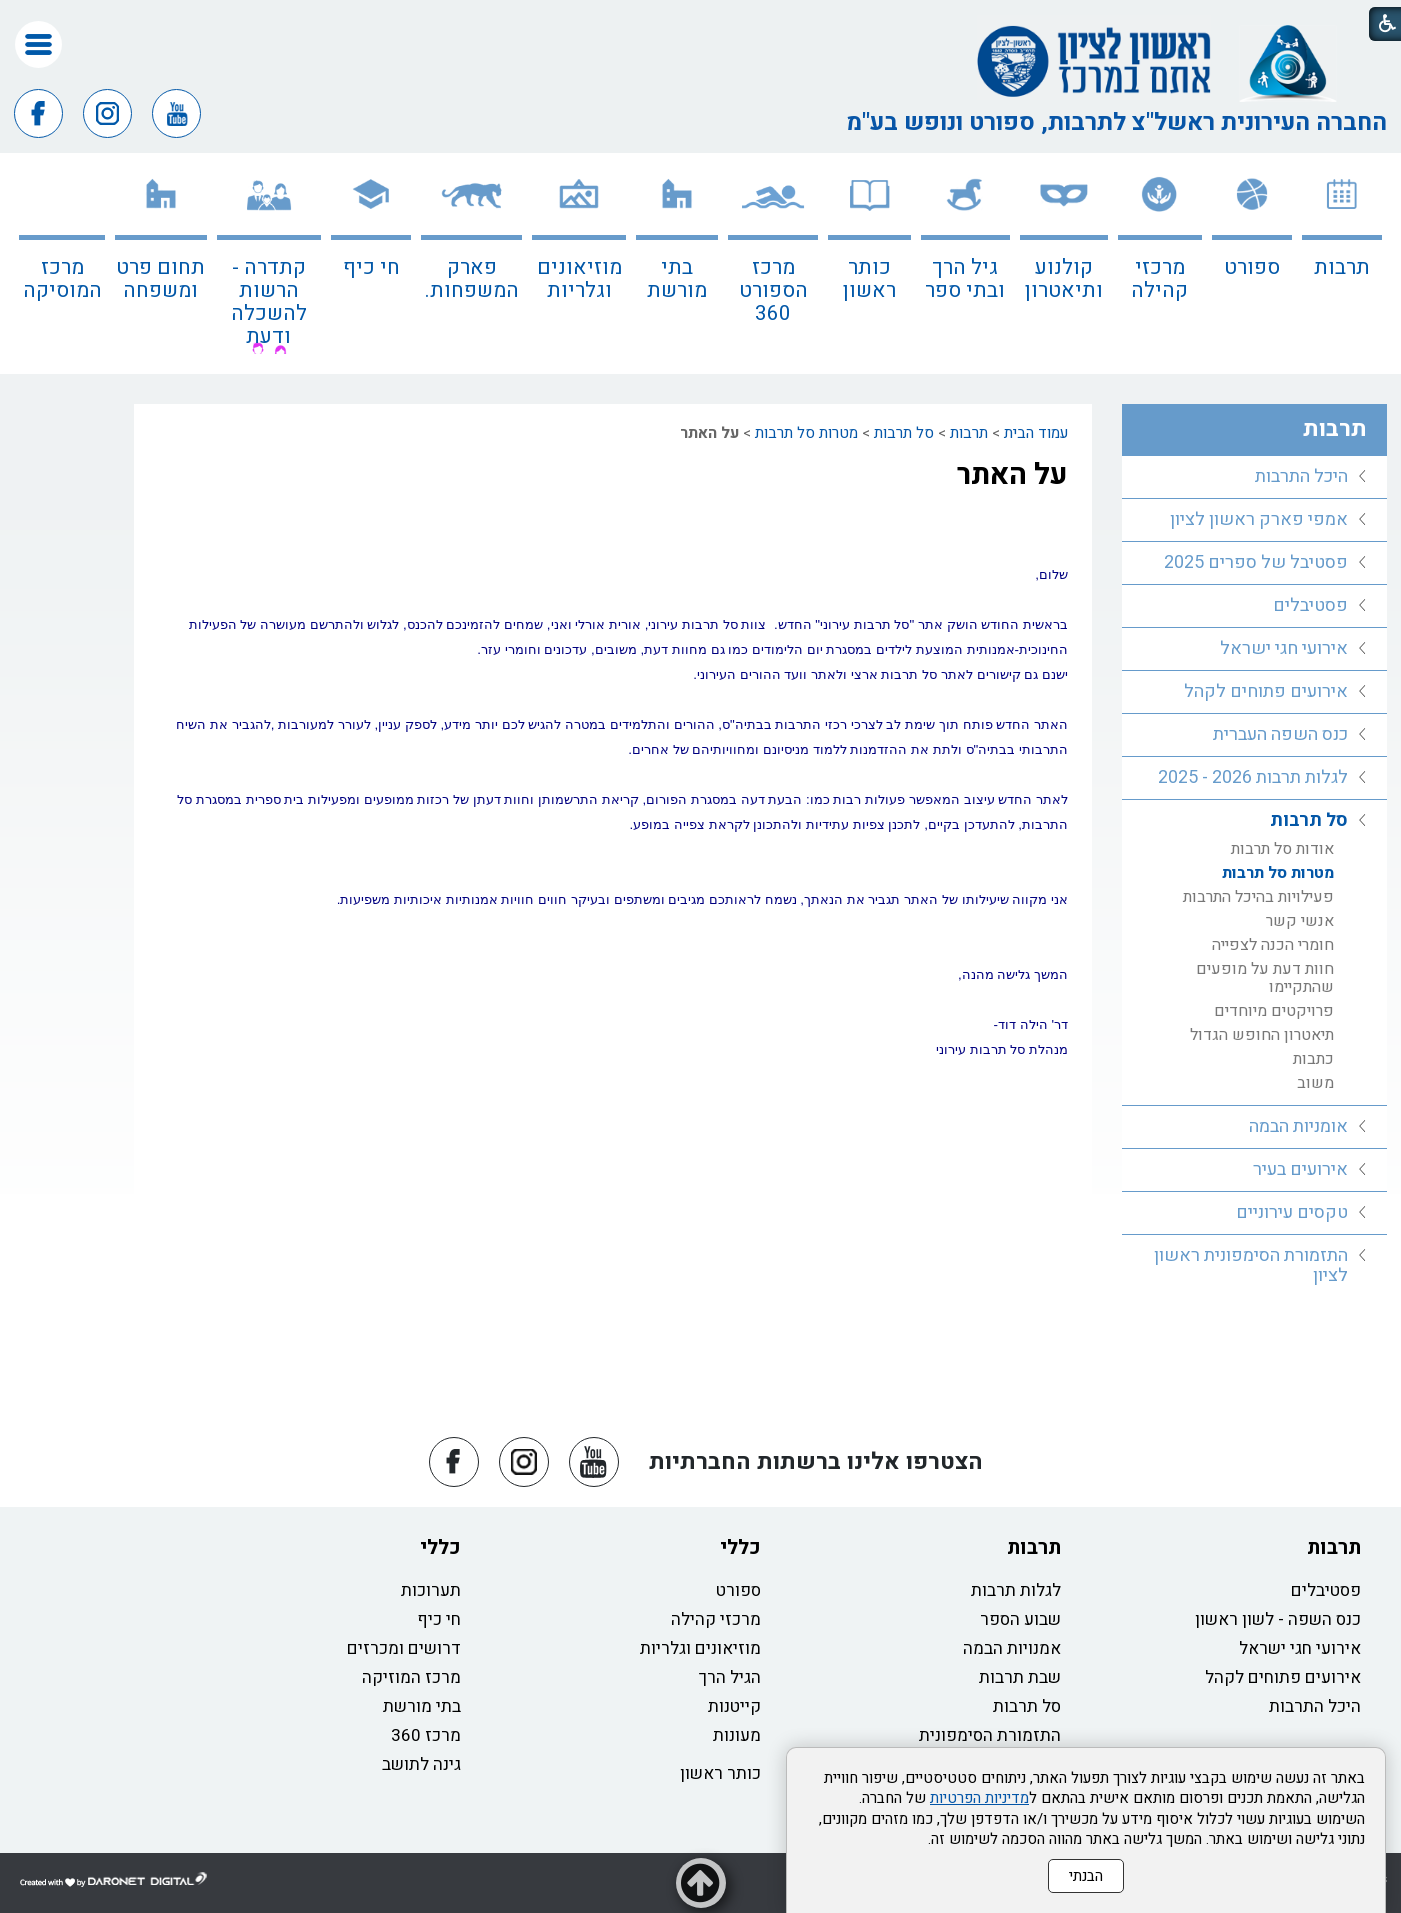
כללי (740, 1547)
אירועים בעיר (1300, 1169)
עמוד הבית (1036, 433)
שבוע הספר (1020, 1619)
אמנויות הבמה (1012, 1648)
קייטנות (734, 1706)
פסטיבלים (1310, 605)
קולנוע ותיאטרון (1064, 279)
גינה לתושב (421, 1764)
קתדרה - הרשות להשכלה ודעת (269, 302)
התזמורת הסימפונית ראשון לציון (1251, 1265)
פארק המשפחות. (472, 279)
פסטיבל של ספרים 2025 (1256, 562)
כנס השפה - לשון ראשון (1278, 1619)
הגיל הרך (730, 1677)
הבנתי (1086, 1876)
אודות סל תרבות (1282, 849)
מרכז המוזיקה (411, 1677)
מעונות (737, 1735)
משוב (1315, 1083)
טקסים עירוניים (1292, 1212)
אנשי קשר (1300, 921)
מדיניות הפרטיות (979, 1798)
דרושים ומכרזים (404, 1648)
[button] (38, 44)
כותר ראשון (869, 279)
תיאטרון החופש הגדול (1262, 1035)
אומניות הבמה (1298, 1126)
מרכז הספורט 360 (773, 290)
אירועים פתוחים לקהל (1266, 691)
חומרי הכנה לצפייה (1273, 945)
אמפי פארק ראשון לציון (1259, 519)
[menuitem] (1342, 263)
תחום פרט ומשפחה (160, 279)
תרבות (1342, 267)
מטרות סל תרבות (806, 433)
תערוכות (431, 1590)
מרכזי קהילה (1159, 279)
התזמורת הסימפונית (990, 1735)
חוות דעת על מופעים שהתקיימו (1265, 978)
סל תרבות (904, 433)
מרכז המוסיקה (62, 279)
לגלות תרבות (1016, 1590)
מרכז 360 (426, 1735)
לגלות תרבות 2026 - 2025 (1253, 777)
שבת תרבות (1020, 1677)
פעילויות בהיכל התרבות (1258, 897)
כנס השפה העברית (1280, 734)
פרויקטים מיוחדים (1274, 1011)
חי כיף (371, 267)
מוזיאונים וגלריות (579, 279)
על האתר (1012, 475)
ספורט (1252, 267)
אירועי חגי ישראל (1284, 648)
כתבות (1313, 1059)
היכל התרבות (1301, 476)
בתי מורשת (677, 279)
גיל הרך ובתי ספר (965, 279)
